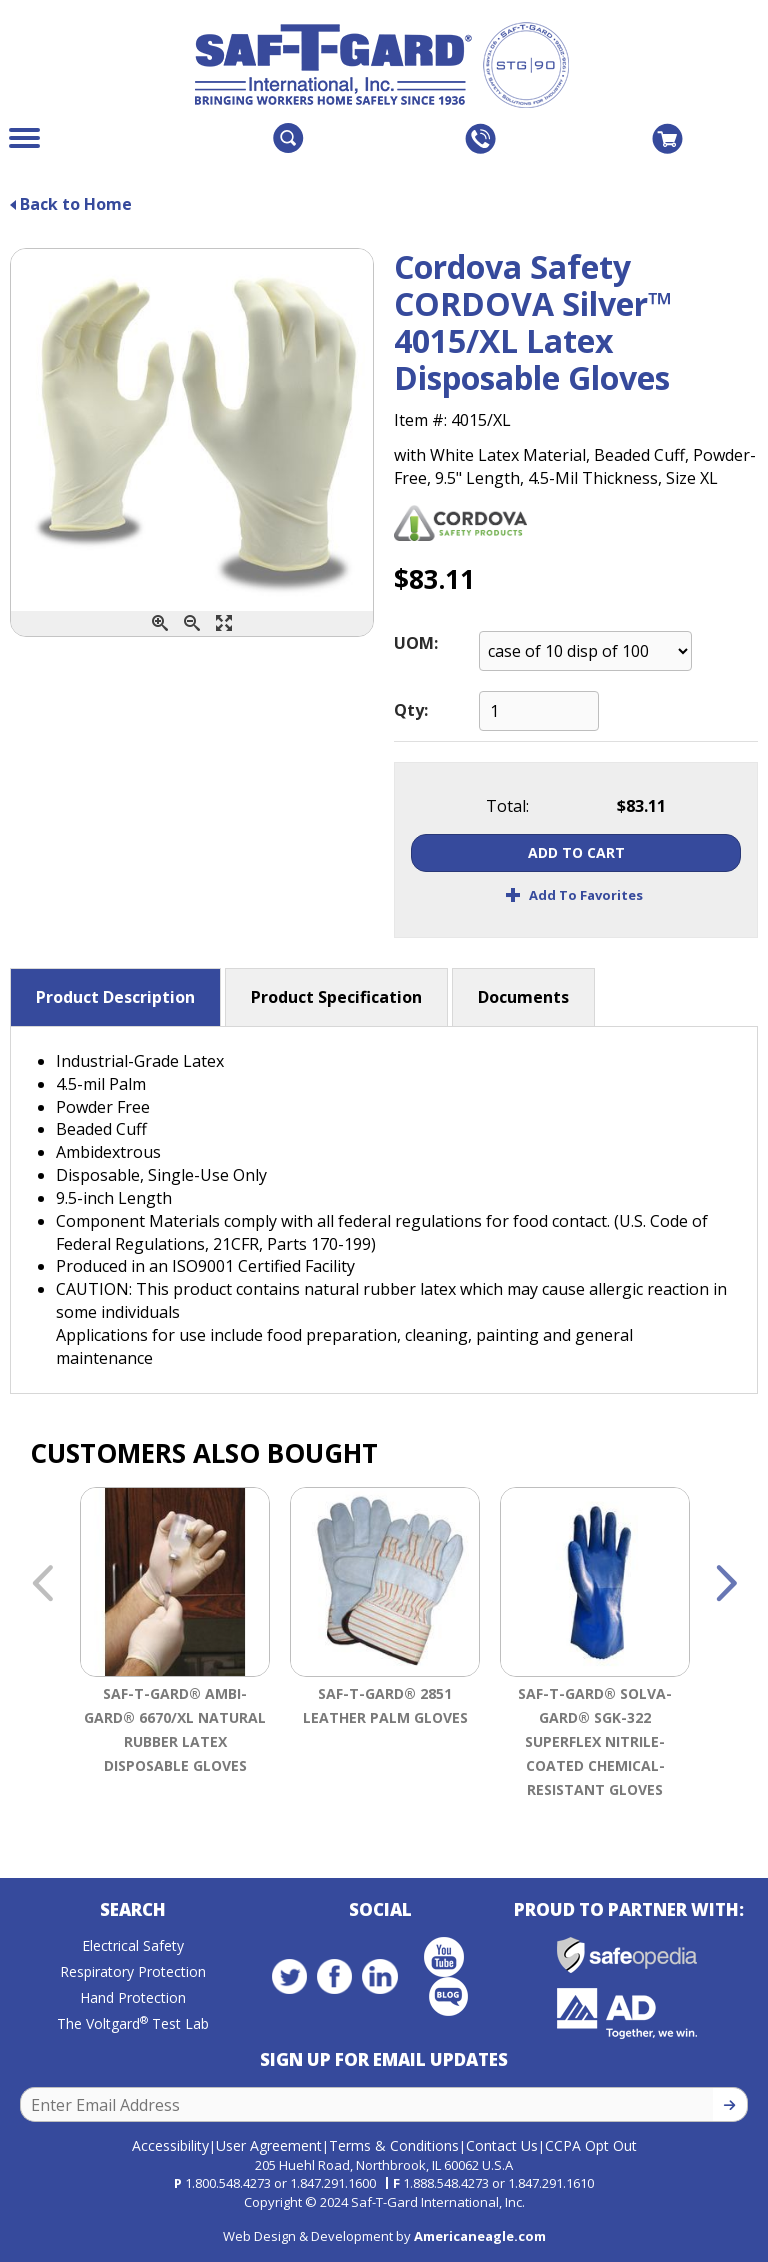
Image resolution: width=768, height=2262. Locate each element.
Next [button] (726, 1585)
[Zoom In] (160, 623)
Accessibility (170, 2145)
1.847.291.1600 (333, 2183)
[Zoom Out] (192, 623)
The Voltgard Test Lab (133, 2023)
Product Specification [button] (336, 997)
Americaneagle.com (480, 2236)
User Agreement (269, 2145)
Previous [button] (42, 1585)
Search (133, 1909)
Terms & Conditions (394, 2145)
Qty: (411, 710)
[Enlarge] (224, 623)
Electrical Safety (133, 1945)
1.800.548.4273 (228, 2183)
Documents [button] (523, 997)
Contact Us (502, 2145)
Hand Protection (133, 1997)
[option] (175, 1647)
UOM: (416, 643)
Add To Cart (576, 852)
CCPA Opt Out (591, 2145)
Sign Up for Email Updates (384, 2059)
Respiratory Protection (133, 1971)
